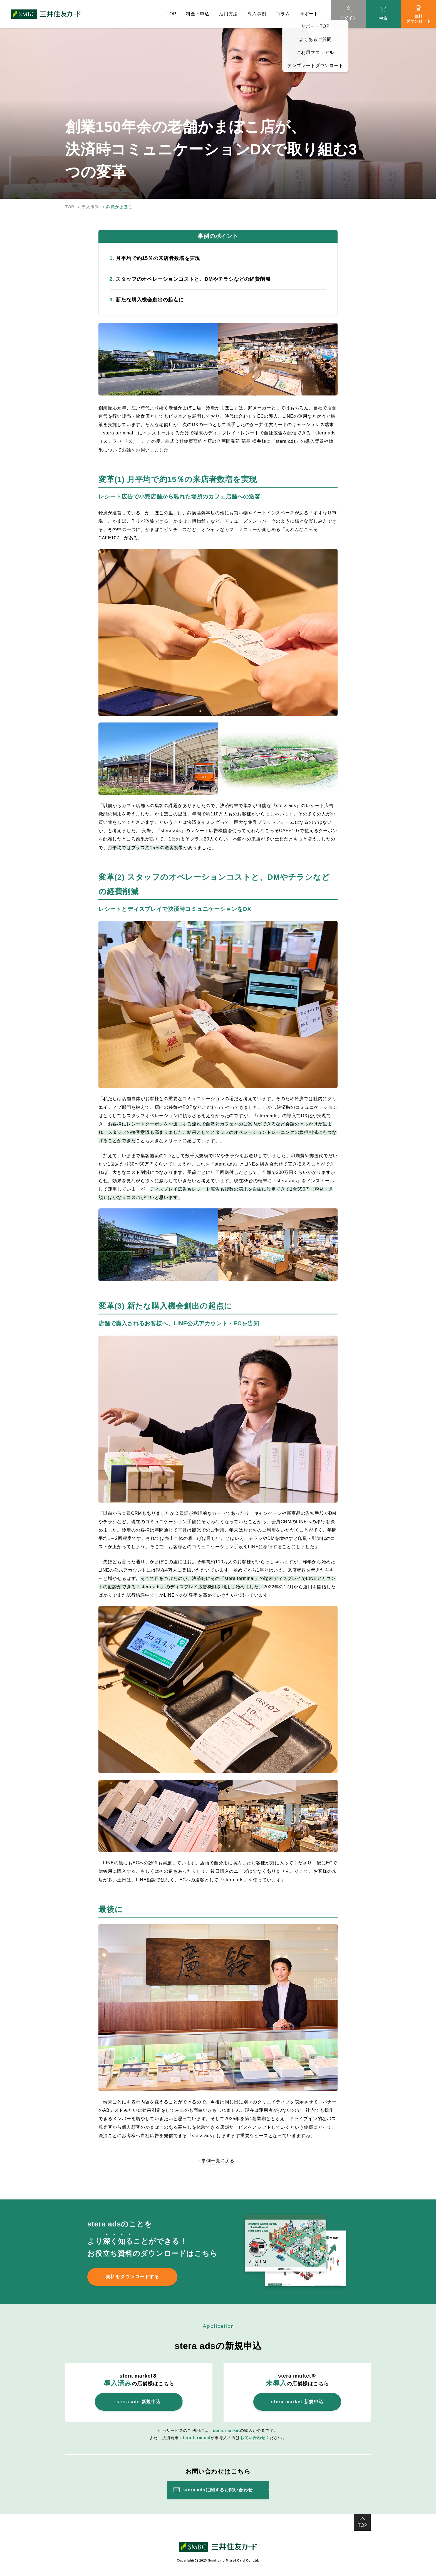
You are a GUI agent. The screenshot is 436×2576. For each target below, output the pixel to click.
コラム (283, 13)
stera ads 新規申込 (139, 2401)
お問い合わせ (253, 2437)
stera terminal (195, 2437)
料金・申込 (197, 13)
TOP (171, 13)
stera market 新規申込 (297, 2401)
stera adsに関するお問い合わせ (217, 2489)
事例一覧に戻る (218, 2160)
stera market (226, 2430)
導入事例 (256, 13)
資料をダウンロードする (132, 2276)
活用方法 (228, 13)
